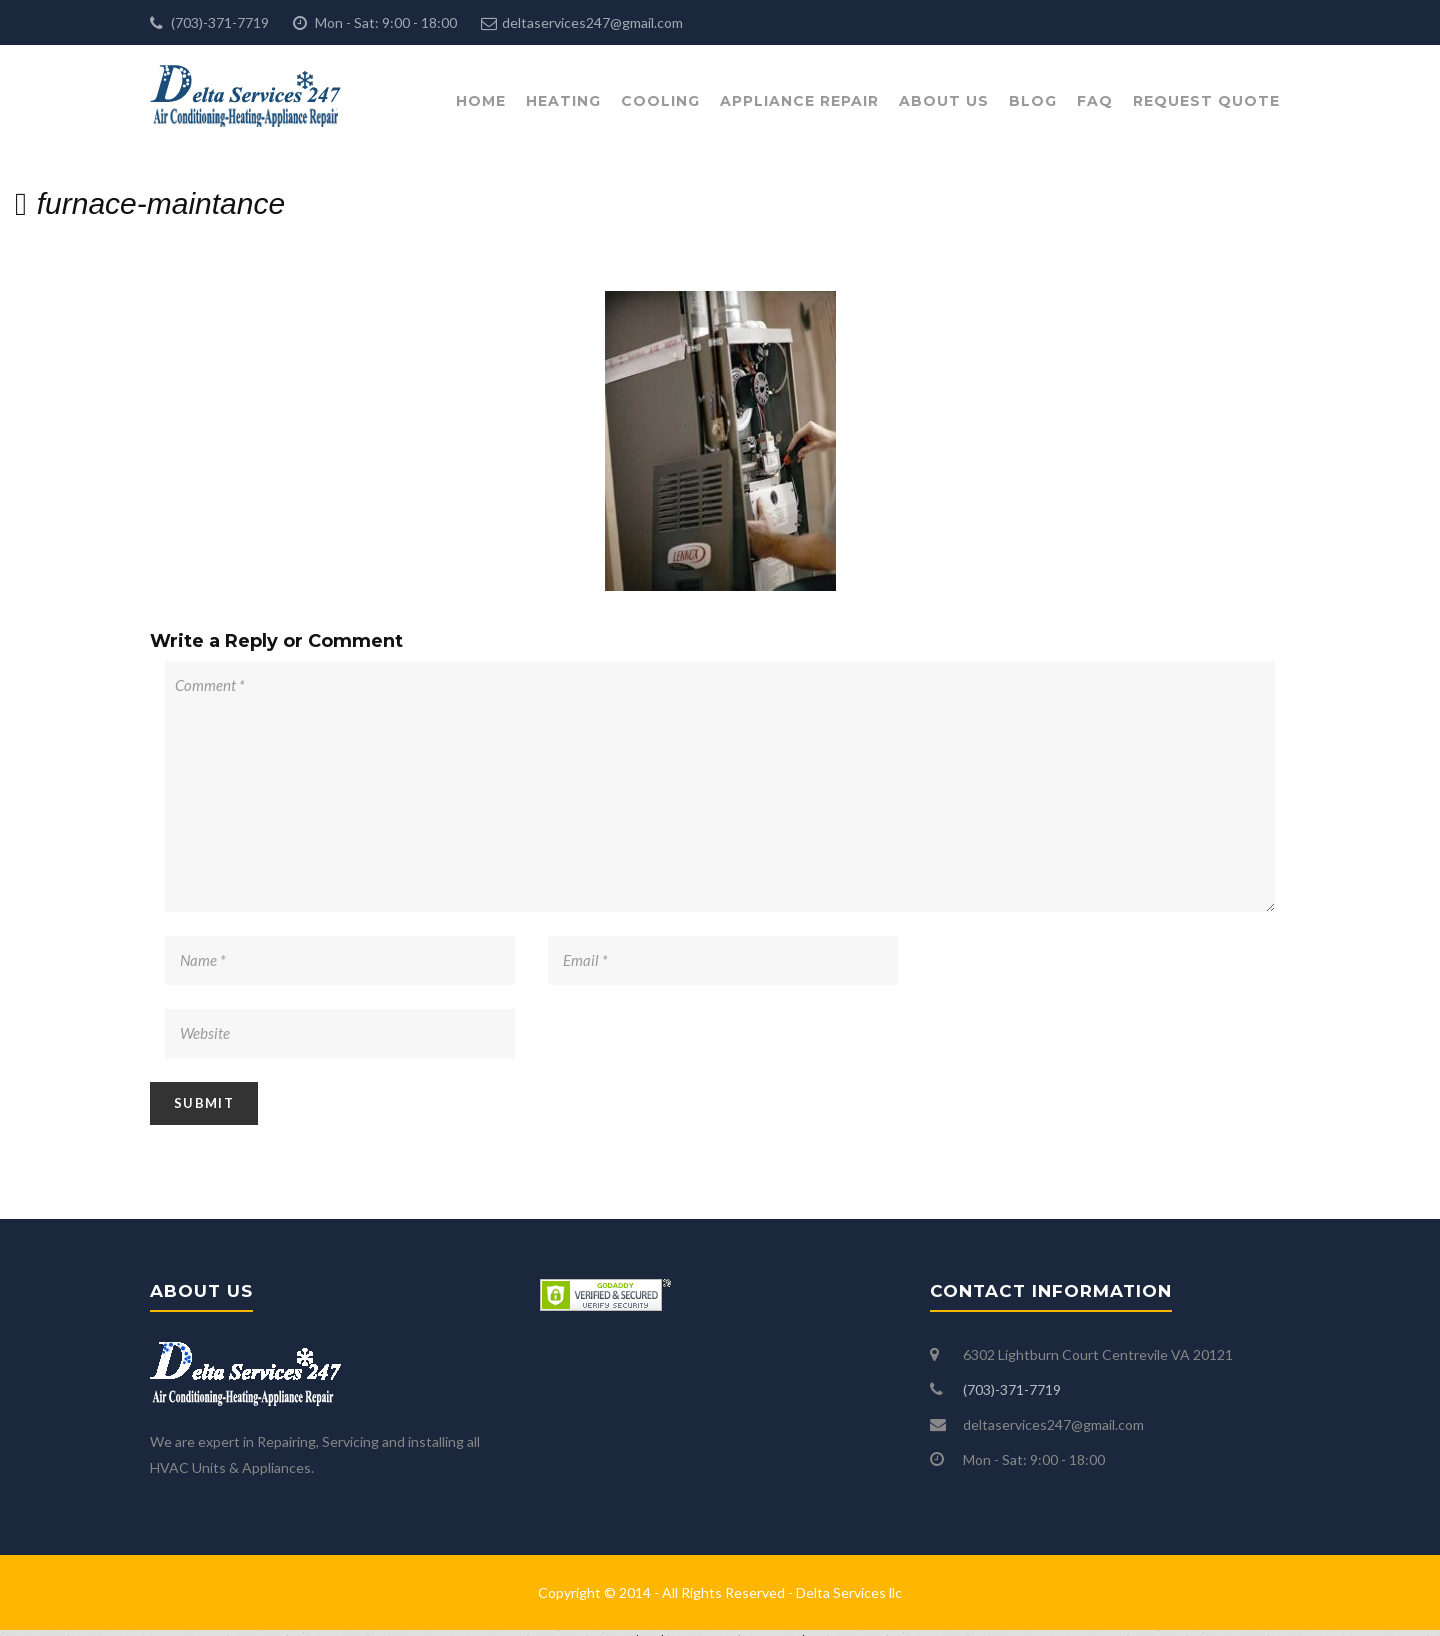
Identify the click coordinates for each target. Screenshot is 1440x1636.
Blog (1033, 101)
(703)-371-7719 (218, 22)
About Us (944, 101)
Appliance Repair (799, 101)
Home (481, 101)
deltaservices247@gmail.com (592, 22)
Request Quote (1206, 101)
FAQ (1095, 101)
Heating (563, 101)
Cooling (660, 101)
